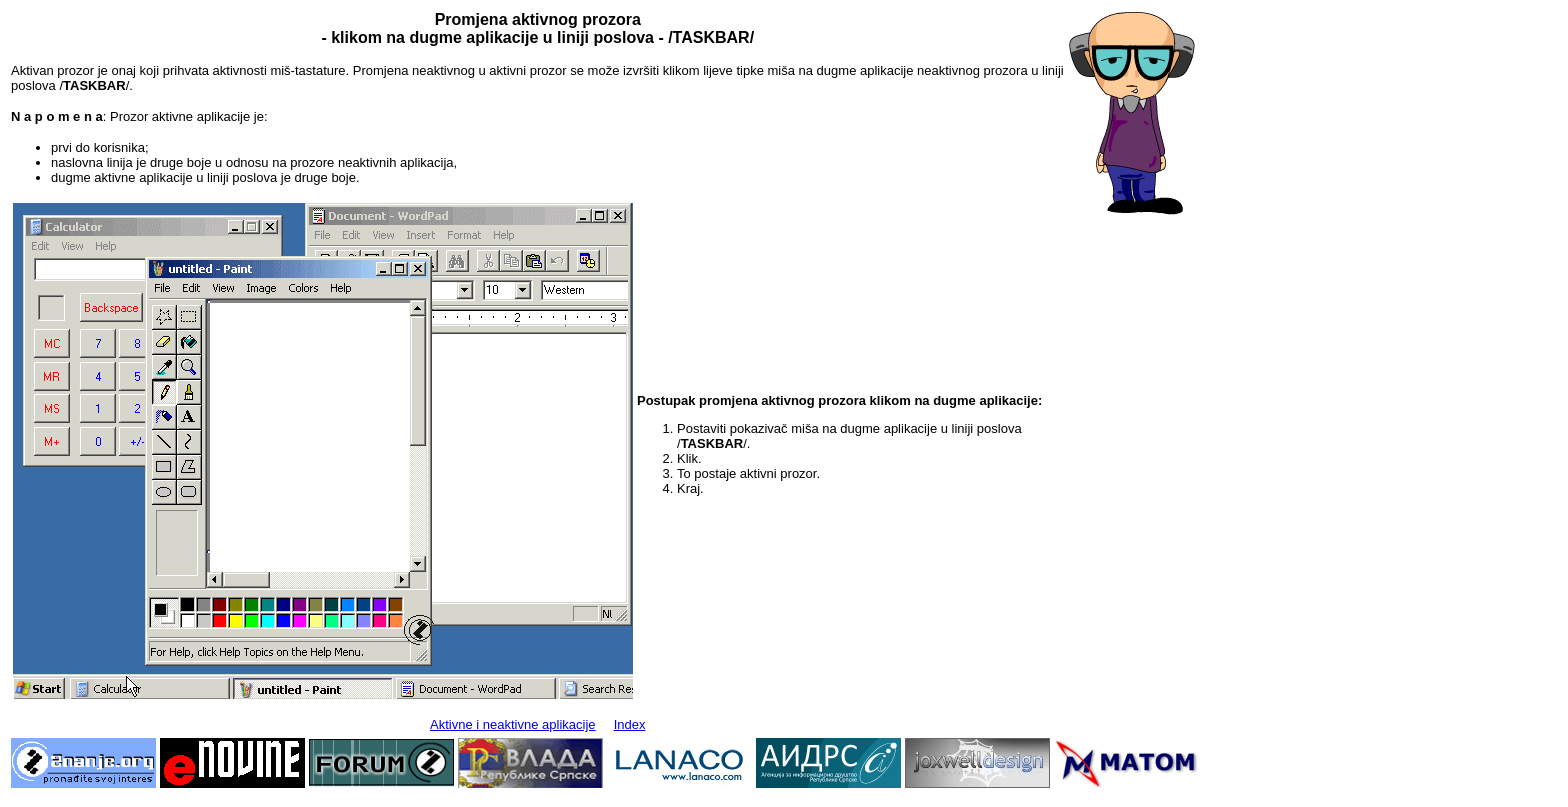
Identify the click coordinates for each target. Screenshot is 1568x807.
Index (630, 724)
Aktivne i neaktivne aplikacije (512, 724)
